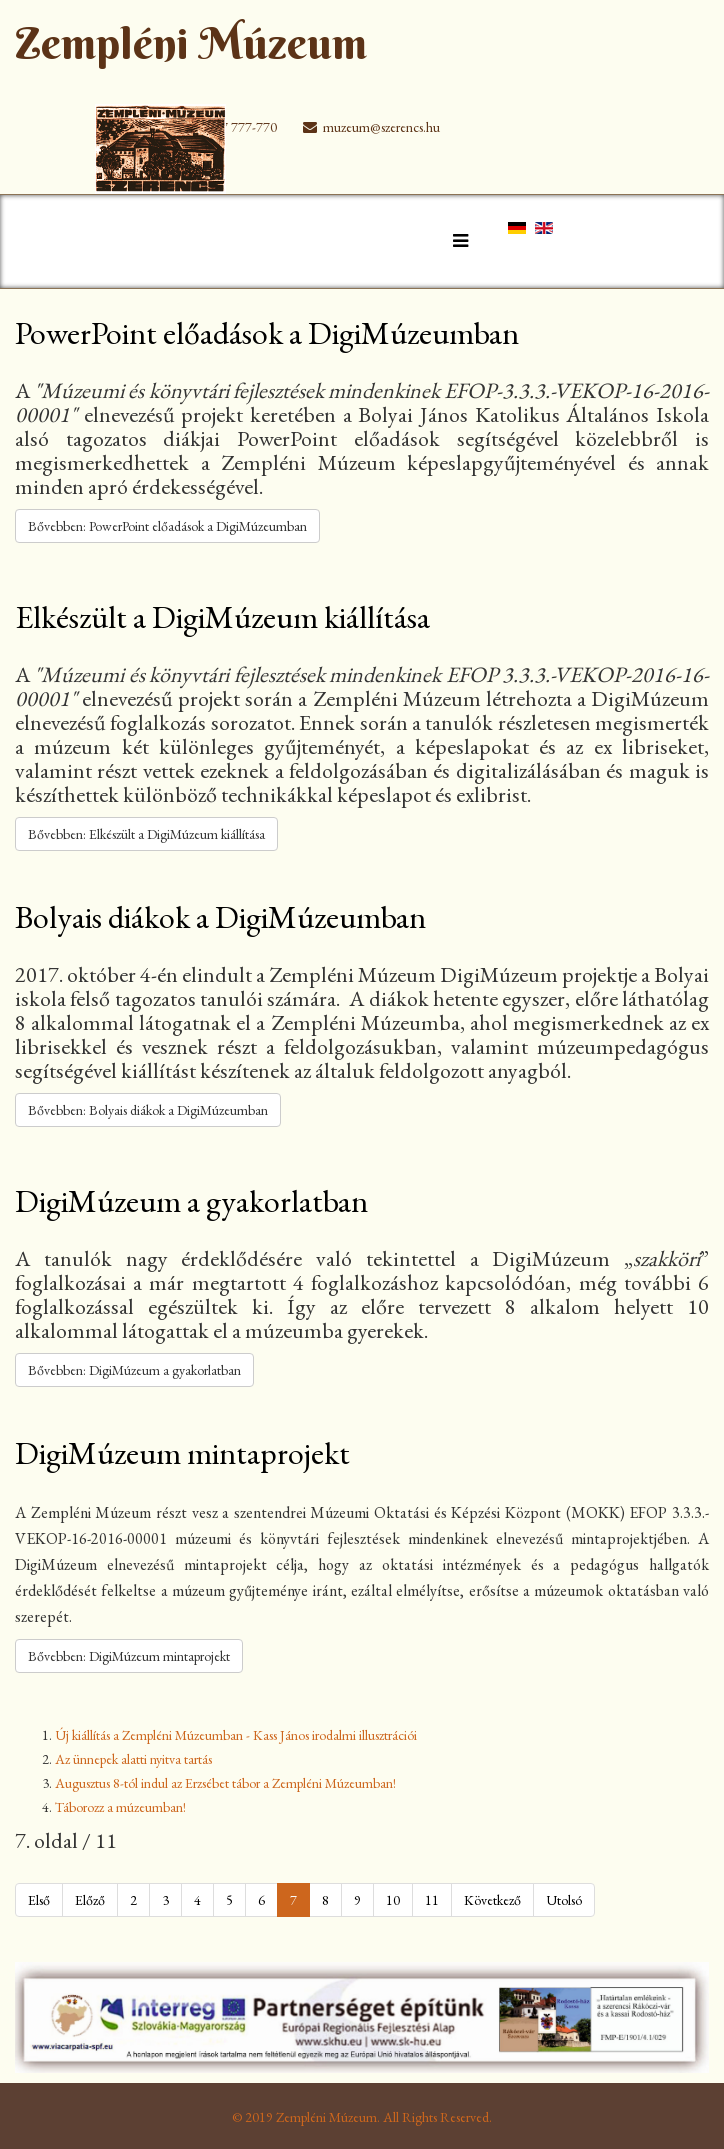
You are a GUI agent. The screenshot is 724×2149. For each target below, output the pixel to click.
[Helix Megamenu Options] (455, 240)
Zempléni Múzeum (191, 43)
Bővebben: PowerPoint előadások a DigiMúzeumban (167, 526)
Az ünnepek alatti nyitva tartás (133, 1759)
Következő (492, 1900)
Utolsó (564, 1900)
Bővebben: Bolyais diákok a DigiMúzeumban (148, 1110)
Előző (90, 1900)
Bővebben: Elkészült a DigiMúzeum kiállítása (146, 834)
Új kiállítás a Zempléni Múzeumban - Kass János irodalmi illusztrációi (236, 1735)
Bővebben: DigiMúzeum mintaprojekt (129, 1656)
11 (432, 1900)
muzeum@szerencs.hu (381, 127)
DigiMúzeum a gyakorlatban (191, 1201)
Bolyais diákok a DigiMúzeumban (220, 917)
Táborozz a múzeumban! (120, 1807)
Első (39, 1900)
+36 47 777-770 (232, 127)
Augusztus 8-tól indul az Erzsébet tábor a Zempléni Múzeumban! (225, 1783)
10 (393, 1900)
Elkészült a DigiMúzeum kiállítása (222, 617)
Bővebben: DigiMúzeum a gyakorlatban (134, 1370)
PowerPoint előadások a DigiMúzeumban (267, 333)
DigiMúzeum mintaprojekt (182, 1453)
